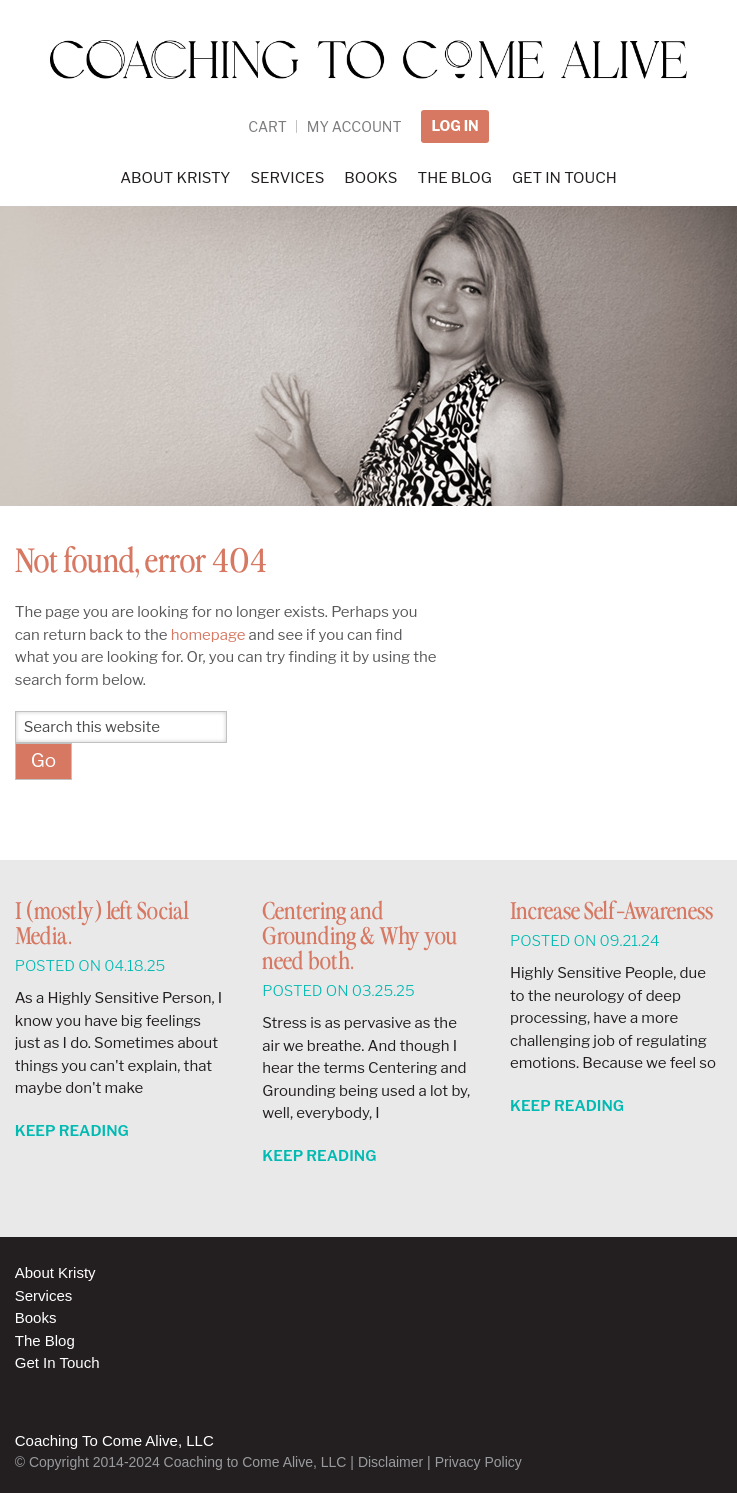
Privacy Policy (478, 1462)
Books (36, 1317)
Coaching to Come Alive (369, 71)
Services (44, 1295)
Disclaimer (390, 1462)
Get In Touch (57, 1362)
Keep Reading (72, 1131)
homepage (208, 635)
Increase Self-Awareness (611, 912)
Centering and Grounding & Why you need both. (359, 937)
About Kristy (55, 1272)
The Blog (45, 1340)
